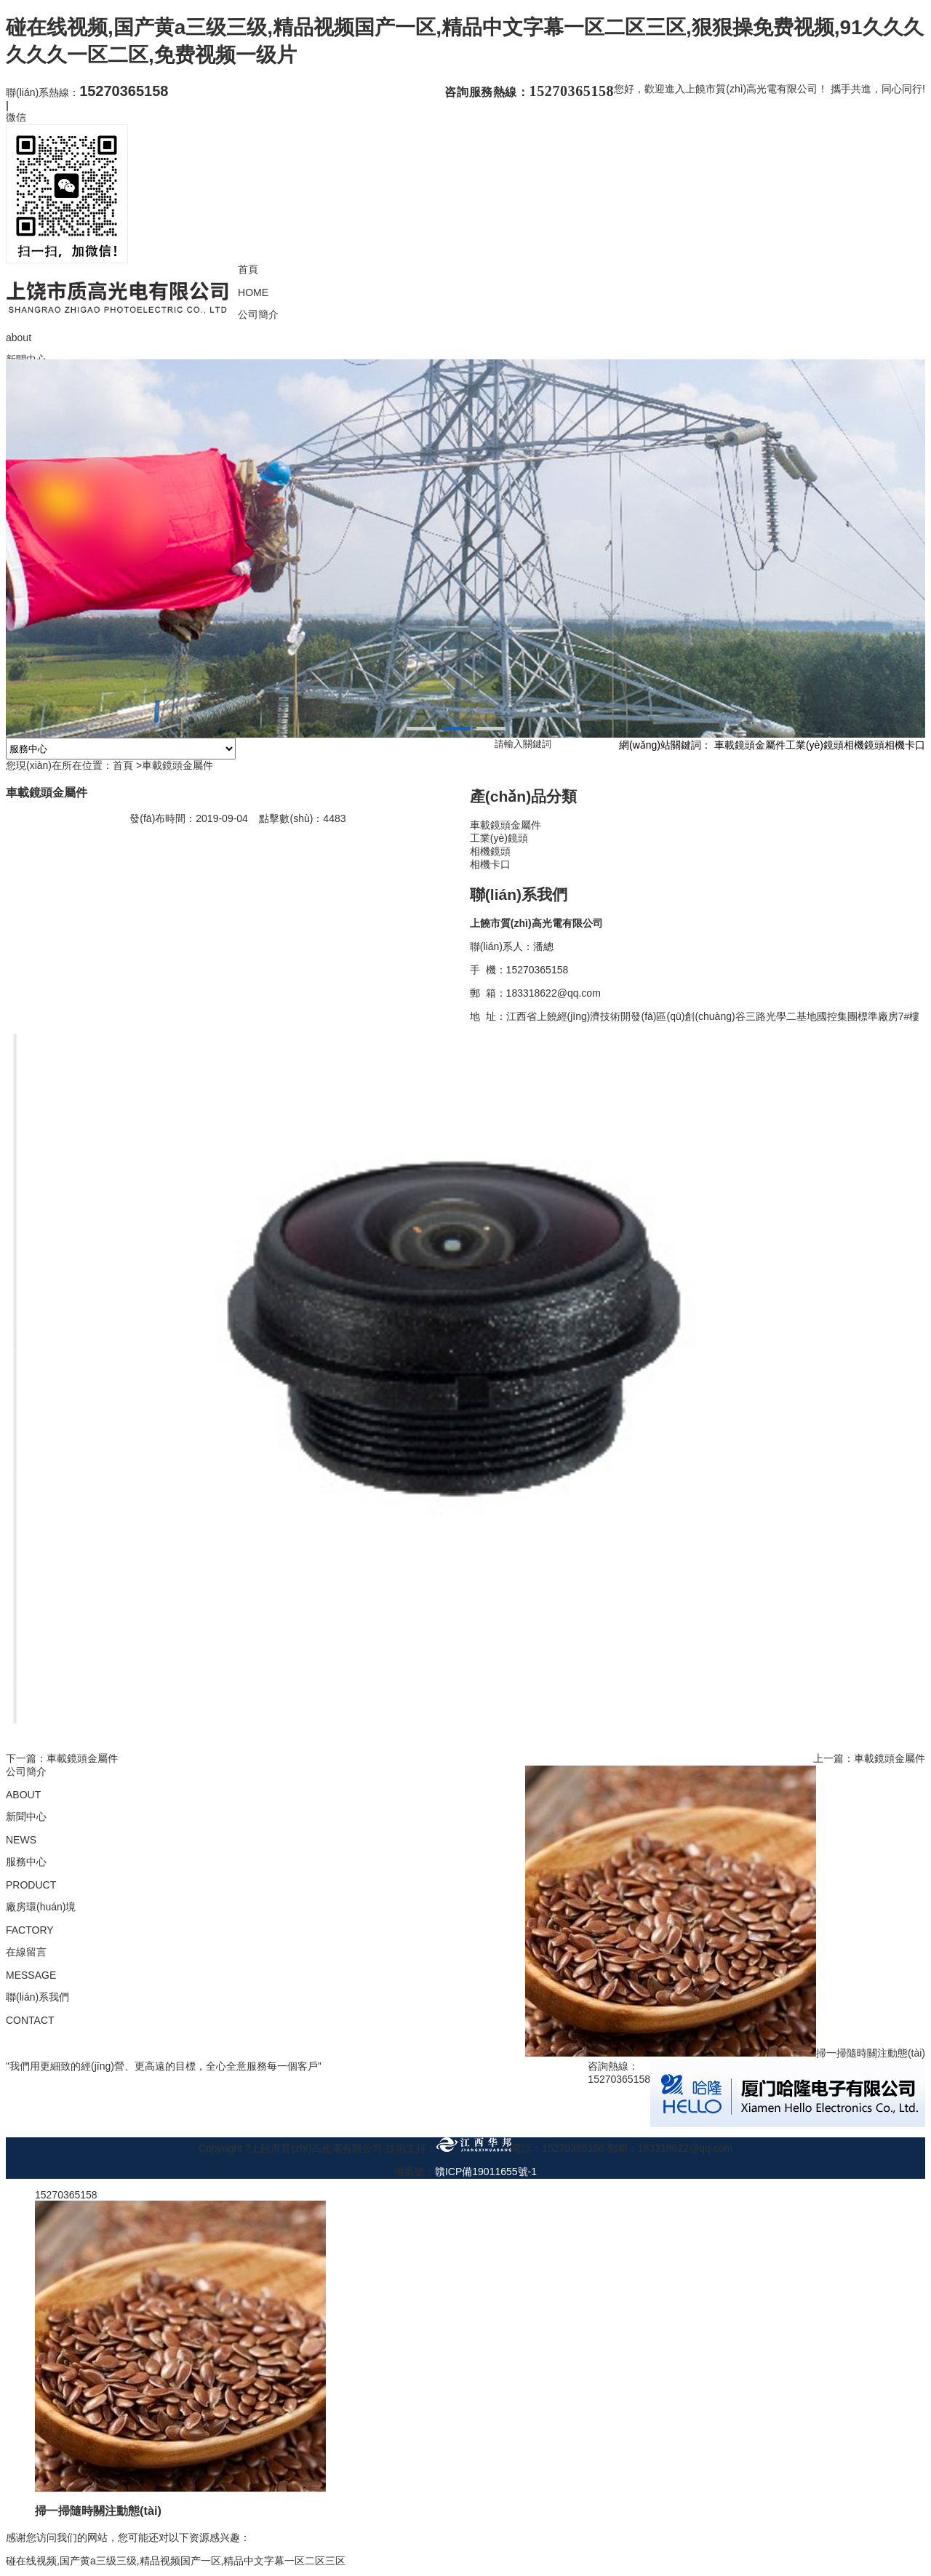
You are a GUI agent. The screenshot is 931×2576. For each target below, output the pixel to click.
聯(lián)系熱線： (87, 92)
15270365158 (66, 2197)
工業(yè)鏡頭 (815, 748)
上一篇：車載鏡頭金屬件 (869, 1760)
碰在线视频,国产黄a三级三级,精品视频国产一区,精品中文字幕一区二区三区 (175, 2563)
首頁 (123, 768)
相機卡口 (904, 748)
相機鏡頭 (864, 748)
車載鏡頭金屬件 (750, 748)
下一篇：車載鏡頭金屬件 (62, 1760)
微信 (16, 117)
